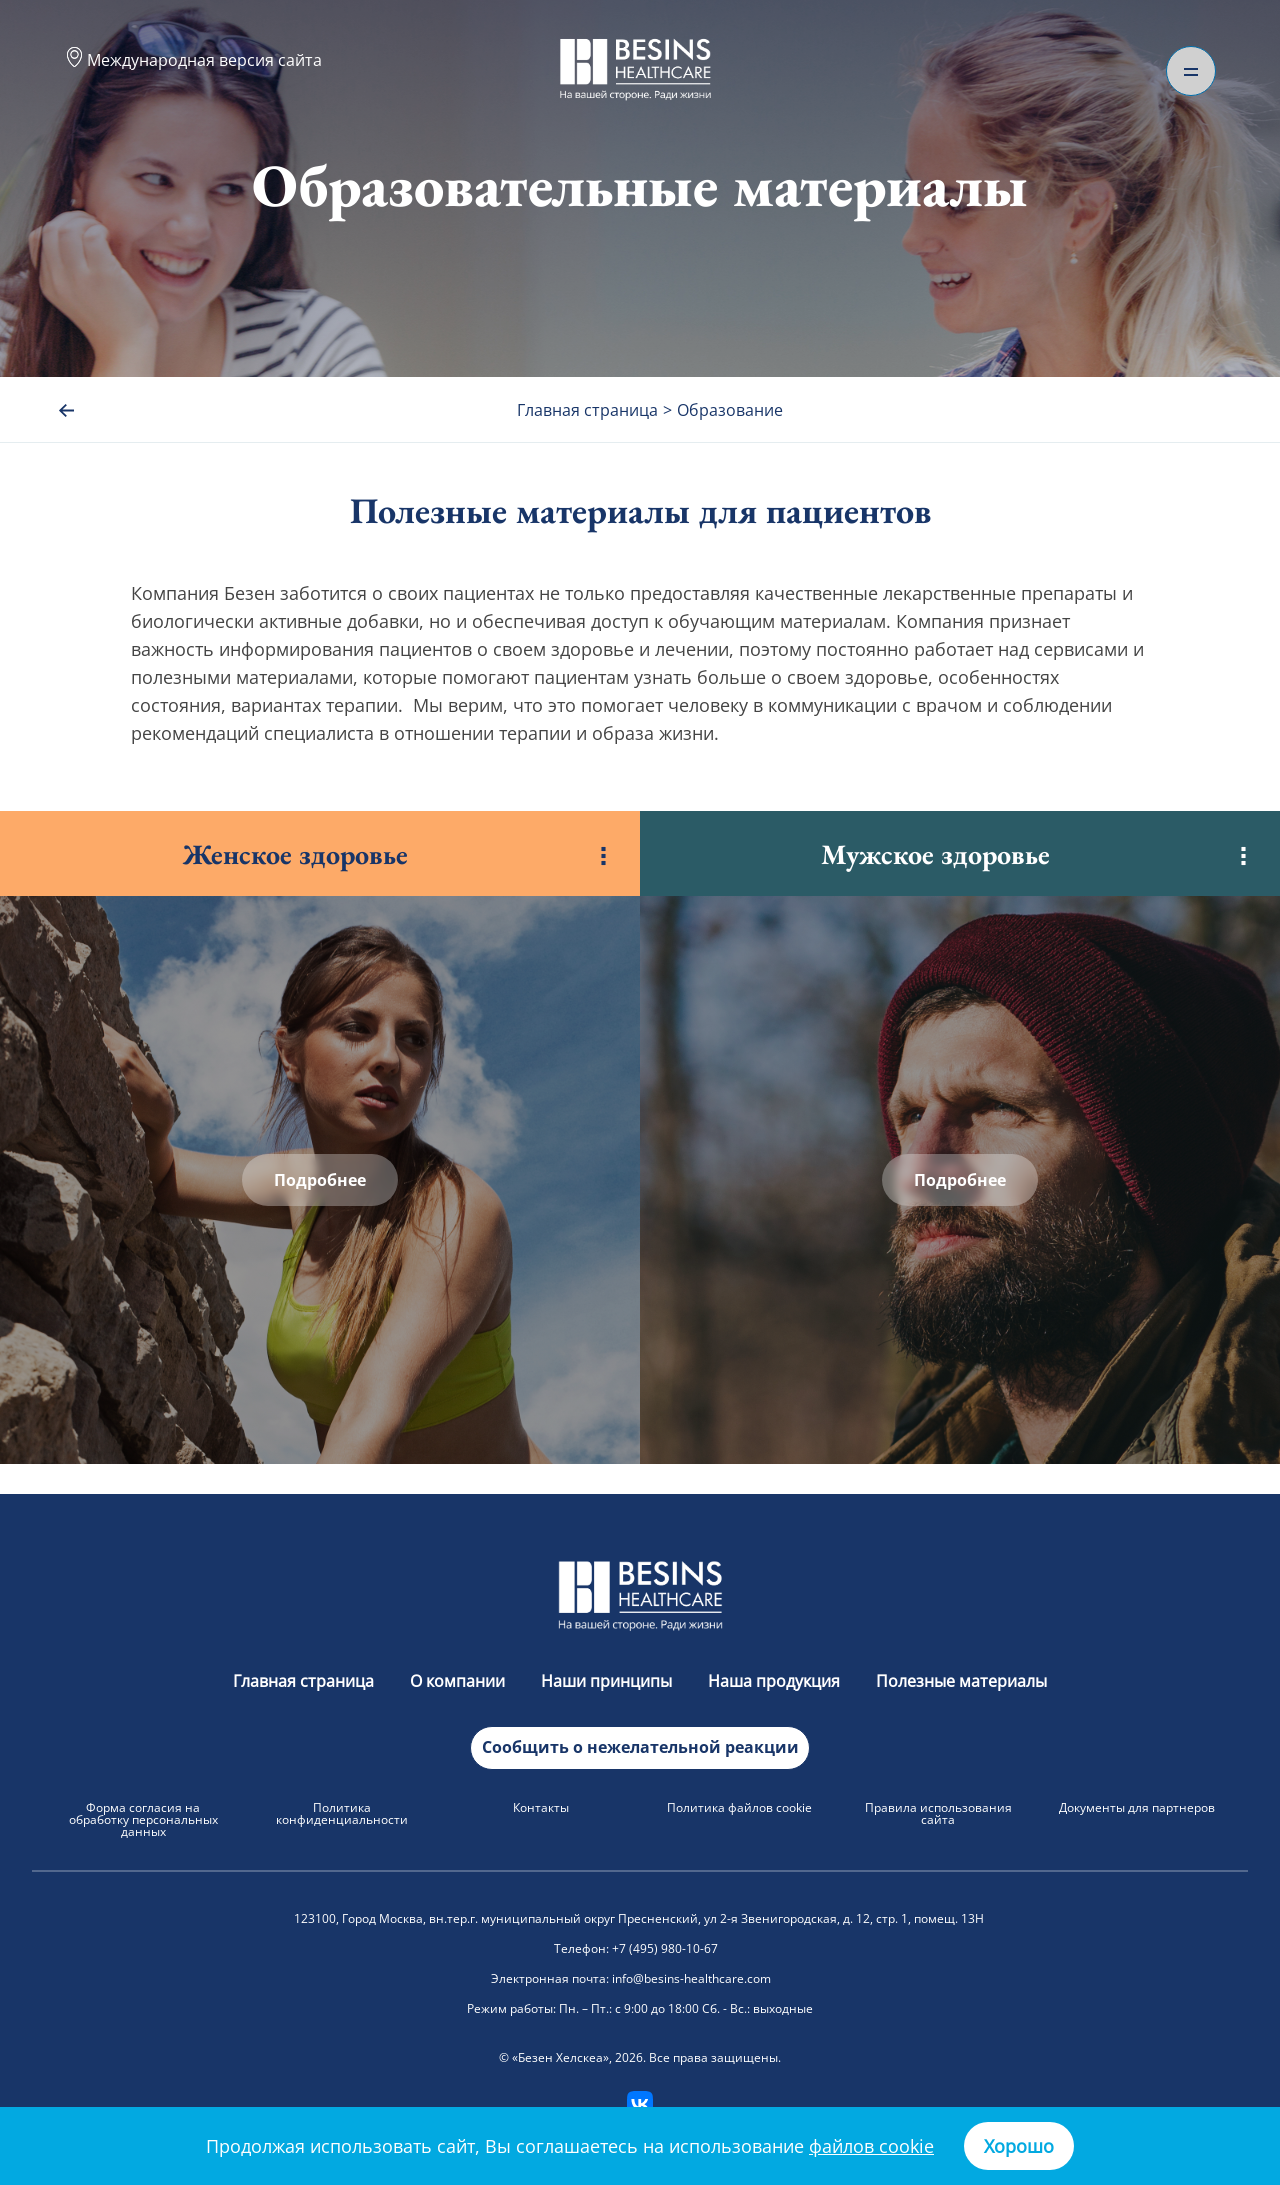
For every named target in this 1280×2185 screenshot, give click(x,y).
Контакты (541, 1807)
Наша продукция (776, 1681)
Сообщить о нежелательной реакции (640, 1747)
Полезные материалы (961, 1681)
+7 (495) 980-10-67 (665, 1948)
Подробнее (320, 1180)
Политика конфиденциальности (342, 1813)
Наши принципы (608, 1681)
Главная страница (305, 1681)
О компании (459, 1681)
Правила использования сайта (938, 1813)
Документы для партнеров (1137, 1807)
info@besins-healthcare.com (691, 1978)
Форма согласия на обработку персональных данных (143, 1819)
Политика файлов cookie (739, 1807)
